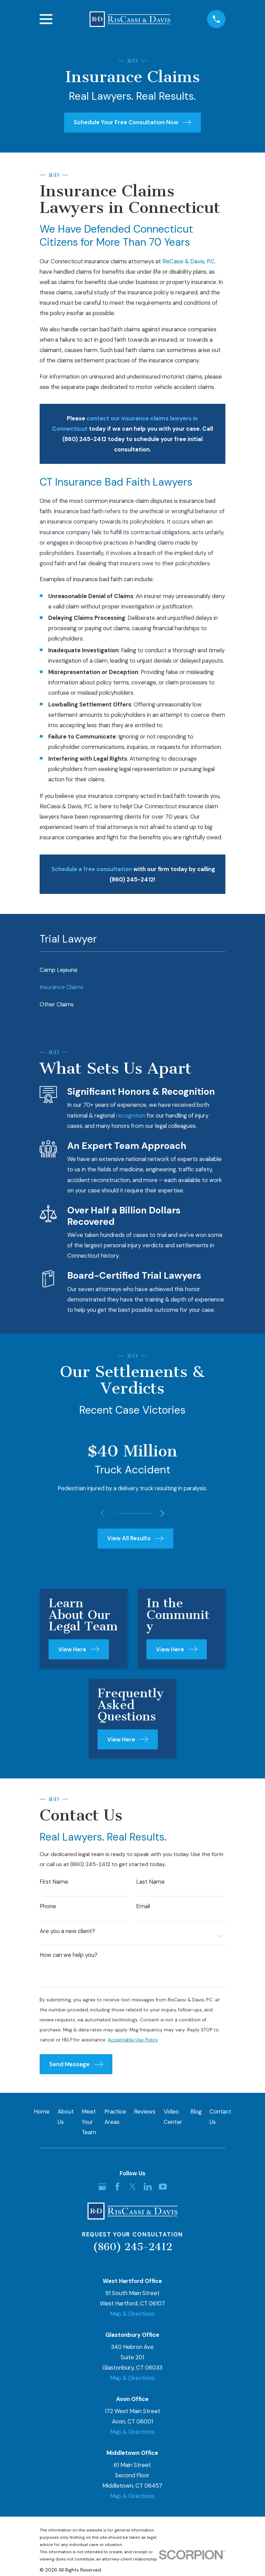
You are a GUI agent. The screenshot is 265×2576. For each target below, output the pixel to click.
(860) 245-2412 (132, 2250)
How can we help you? (69, 1957)
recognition (130, 1115)
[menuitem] (132, 969)
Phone (48, 1907)
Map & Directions (132, 2317)
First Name (54, 1882)
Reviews (144, 2114)
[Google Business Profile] (102, 2190)
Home (42, 2114)
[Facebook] (117, 2190)
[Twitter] (132, 2190)
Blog (196, 2114)
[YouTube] (163, 2190)
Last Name (150, 1882)
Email (143, 1907)
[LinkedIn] (148, 2190)
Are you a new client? (67, 1932)
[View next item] (164, 1513)
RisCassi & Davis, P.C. (189, 261)
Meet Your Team (89, 2124)
